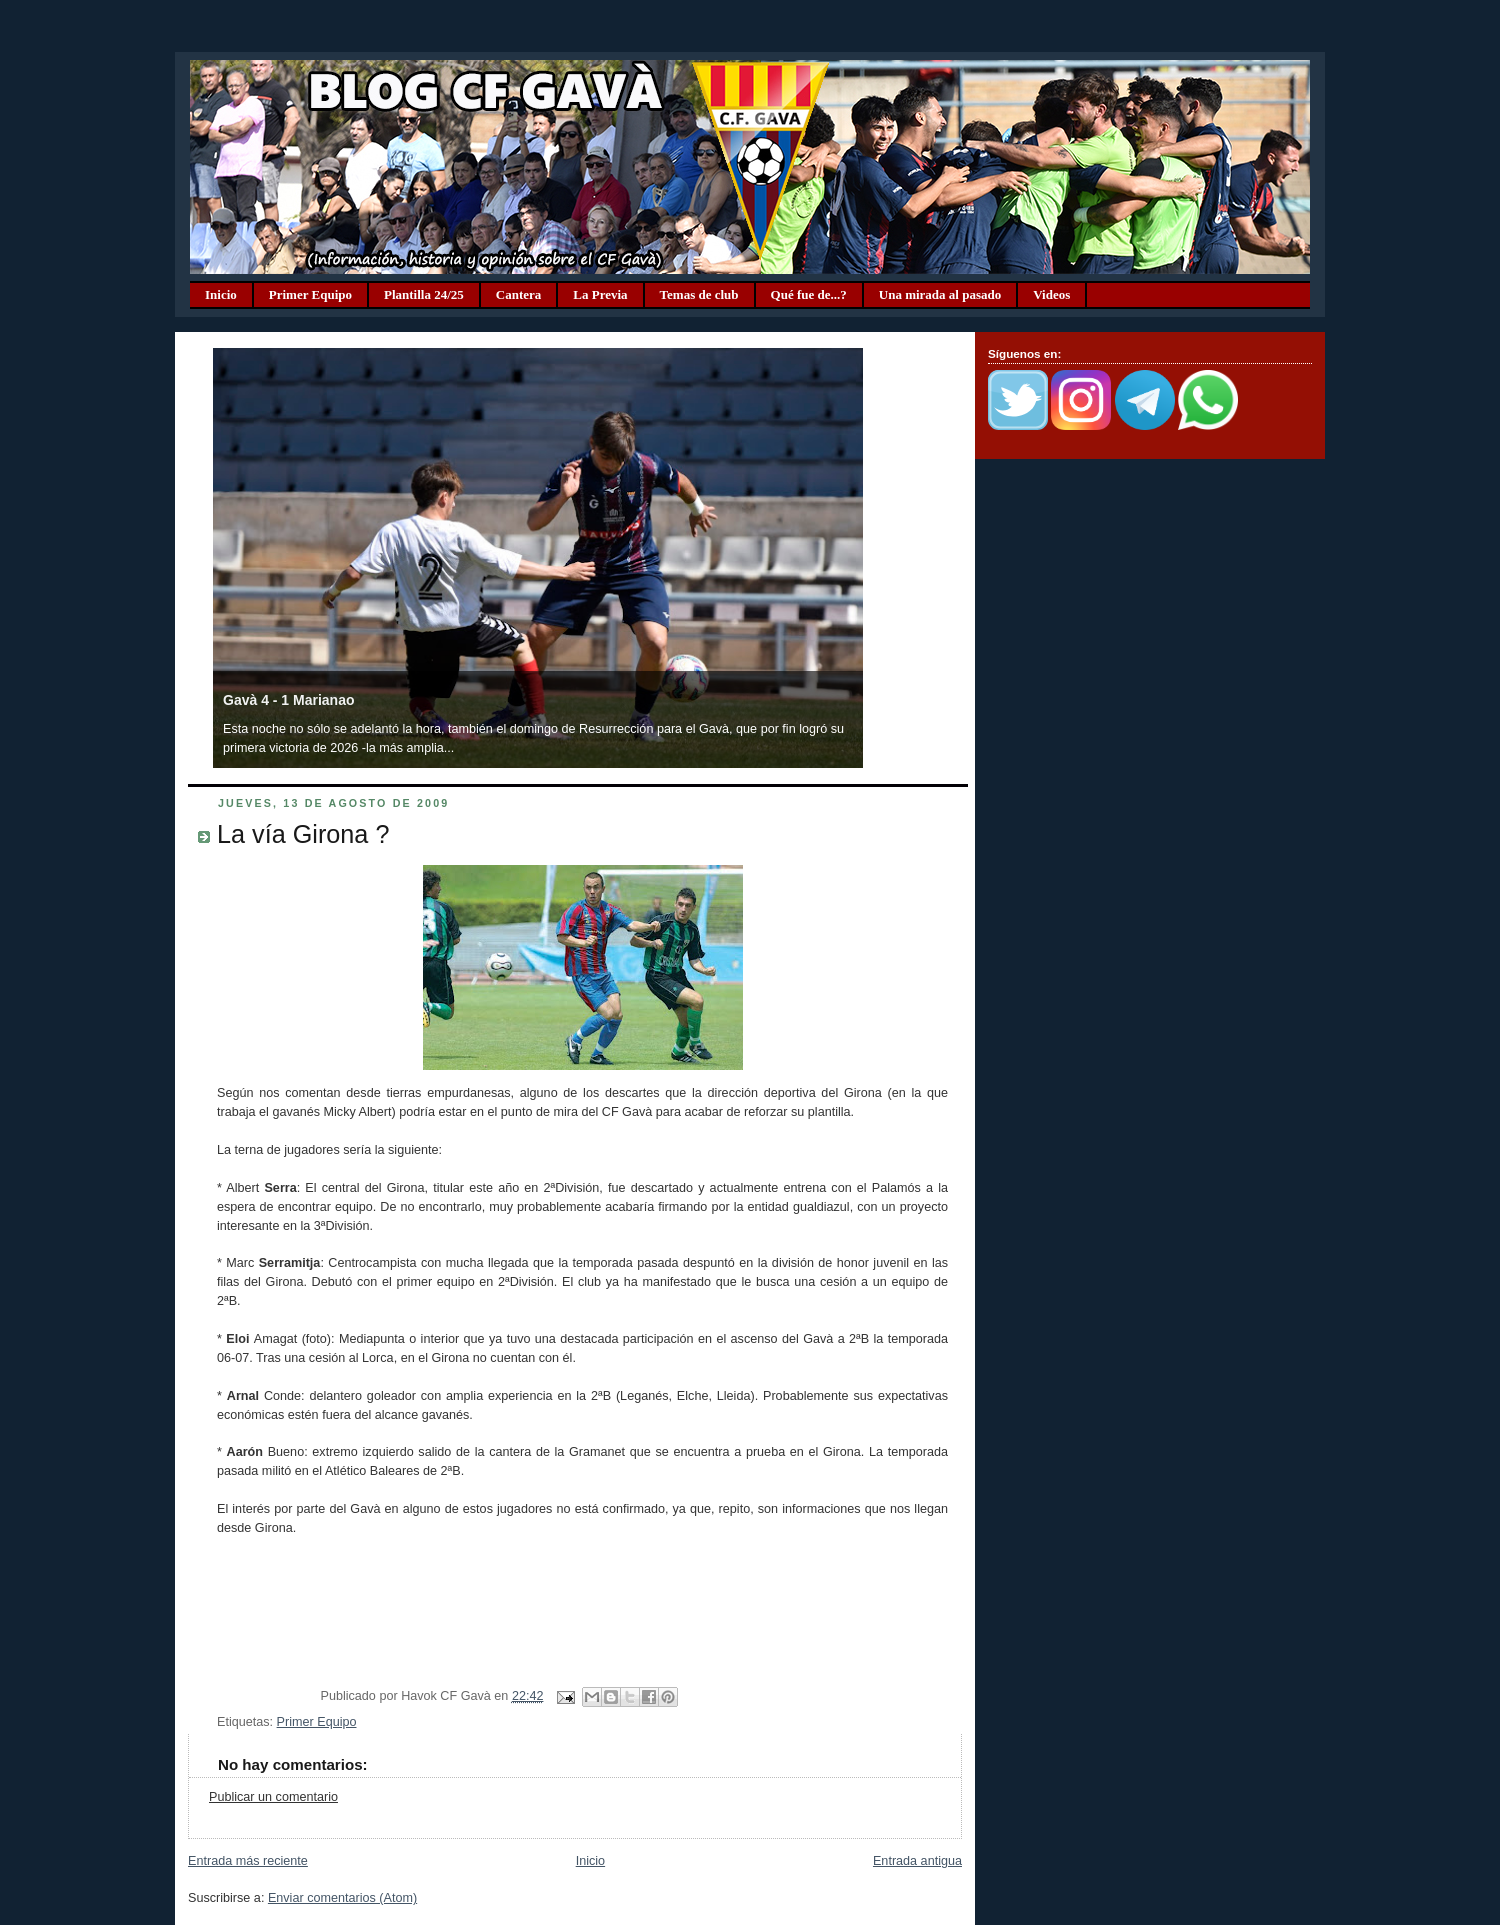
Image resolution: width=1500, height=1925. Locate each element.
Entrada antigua (917, 1861)
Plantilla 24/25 (424, 294)
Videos (1051, 294)
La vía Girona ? (303, 834)
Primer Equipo (310, 294)
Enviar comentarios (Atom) (342, 1898)
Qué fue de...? (809, 294)
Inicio (221, 294)
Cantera (519, 294)
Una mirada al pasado (940, 294)
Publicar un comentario (273, 1797)
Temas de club (699, 294)
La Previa (600, 294)
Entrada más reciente (248, 1861)
